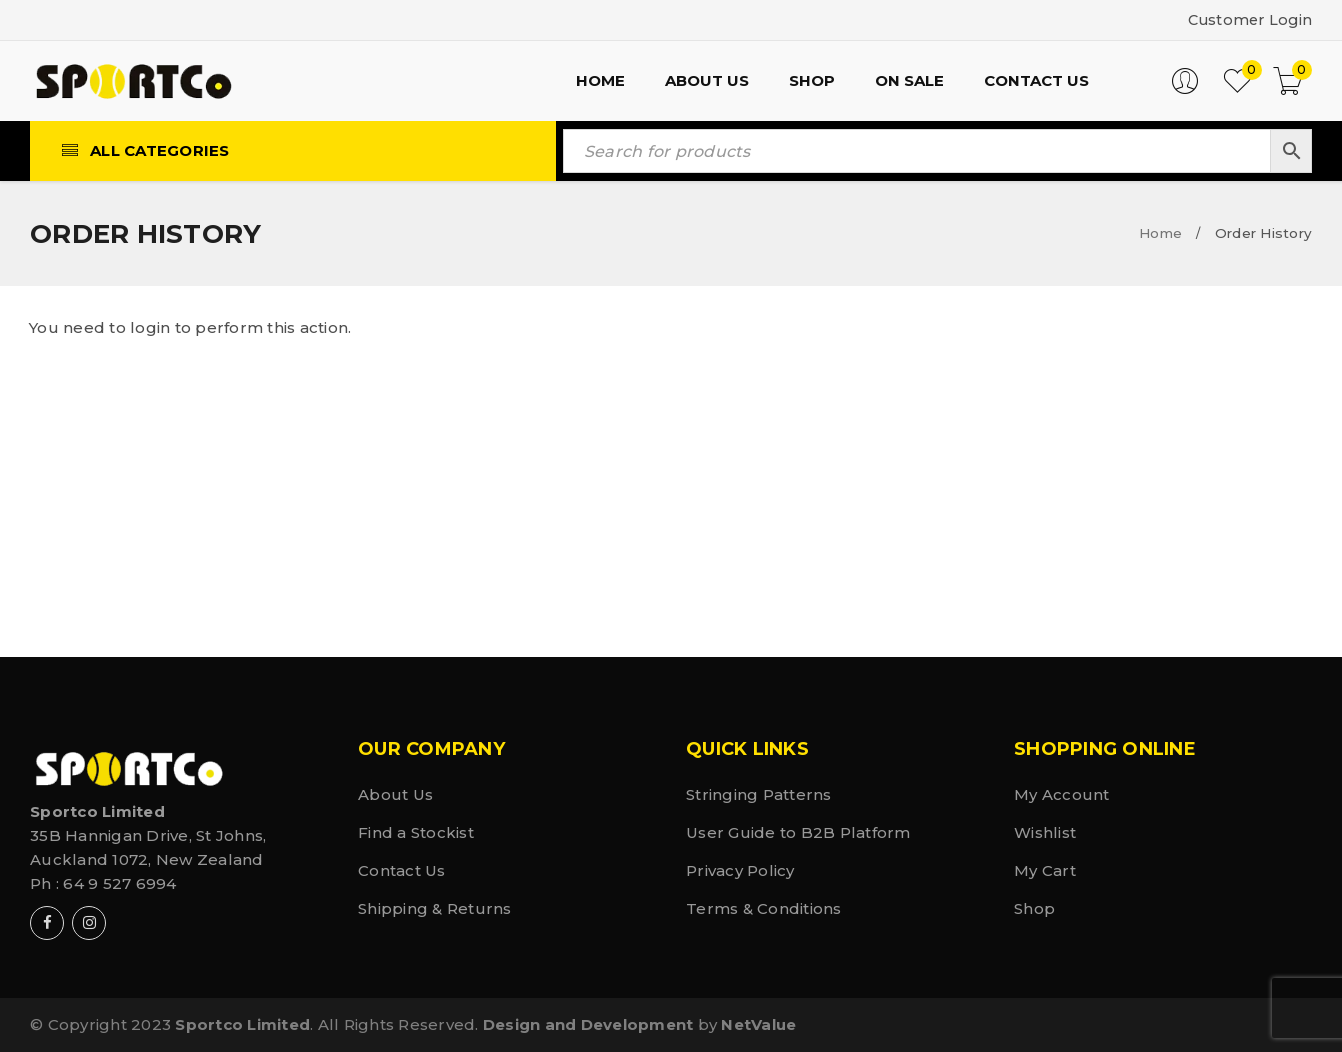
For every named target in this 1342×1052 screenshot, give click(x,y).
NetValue (758, 1024)
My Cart (1045, 870)
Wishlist (1045, 832)
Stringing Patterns (759, 794)
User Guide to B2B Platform (798, 832)
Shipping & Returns (435, 908)
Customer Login (1248, 19)
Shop (1034, 908)
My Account (1062, 794)
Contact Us (402, 870)
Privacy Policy (740, 870)
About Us (395, 794)
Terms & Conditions (764, 908)
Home (1160, 233)
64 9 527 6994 (119, 883)
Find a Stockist (416, 832)
